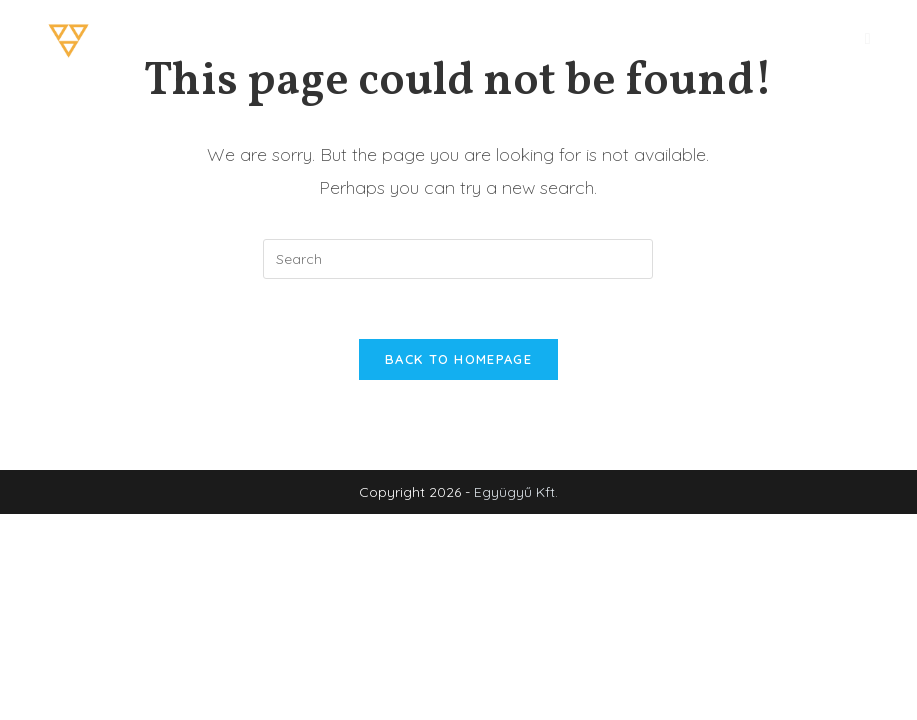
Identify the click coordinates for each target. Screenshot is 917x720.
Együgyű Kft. (516, 492)
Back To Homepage (458, 359)
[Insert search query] (458, 259)
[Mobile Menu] (868, 38)
